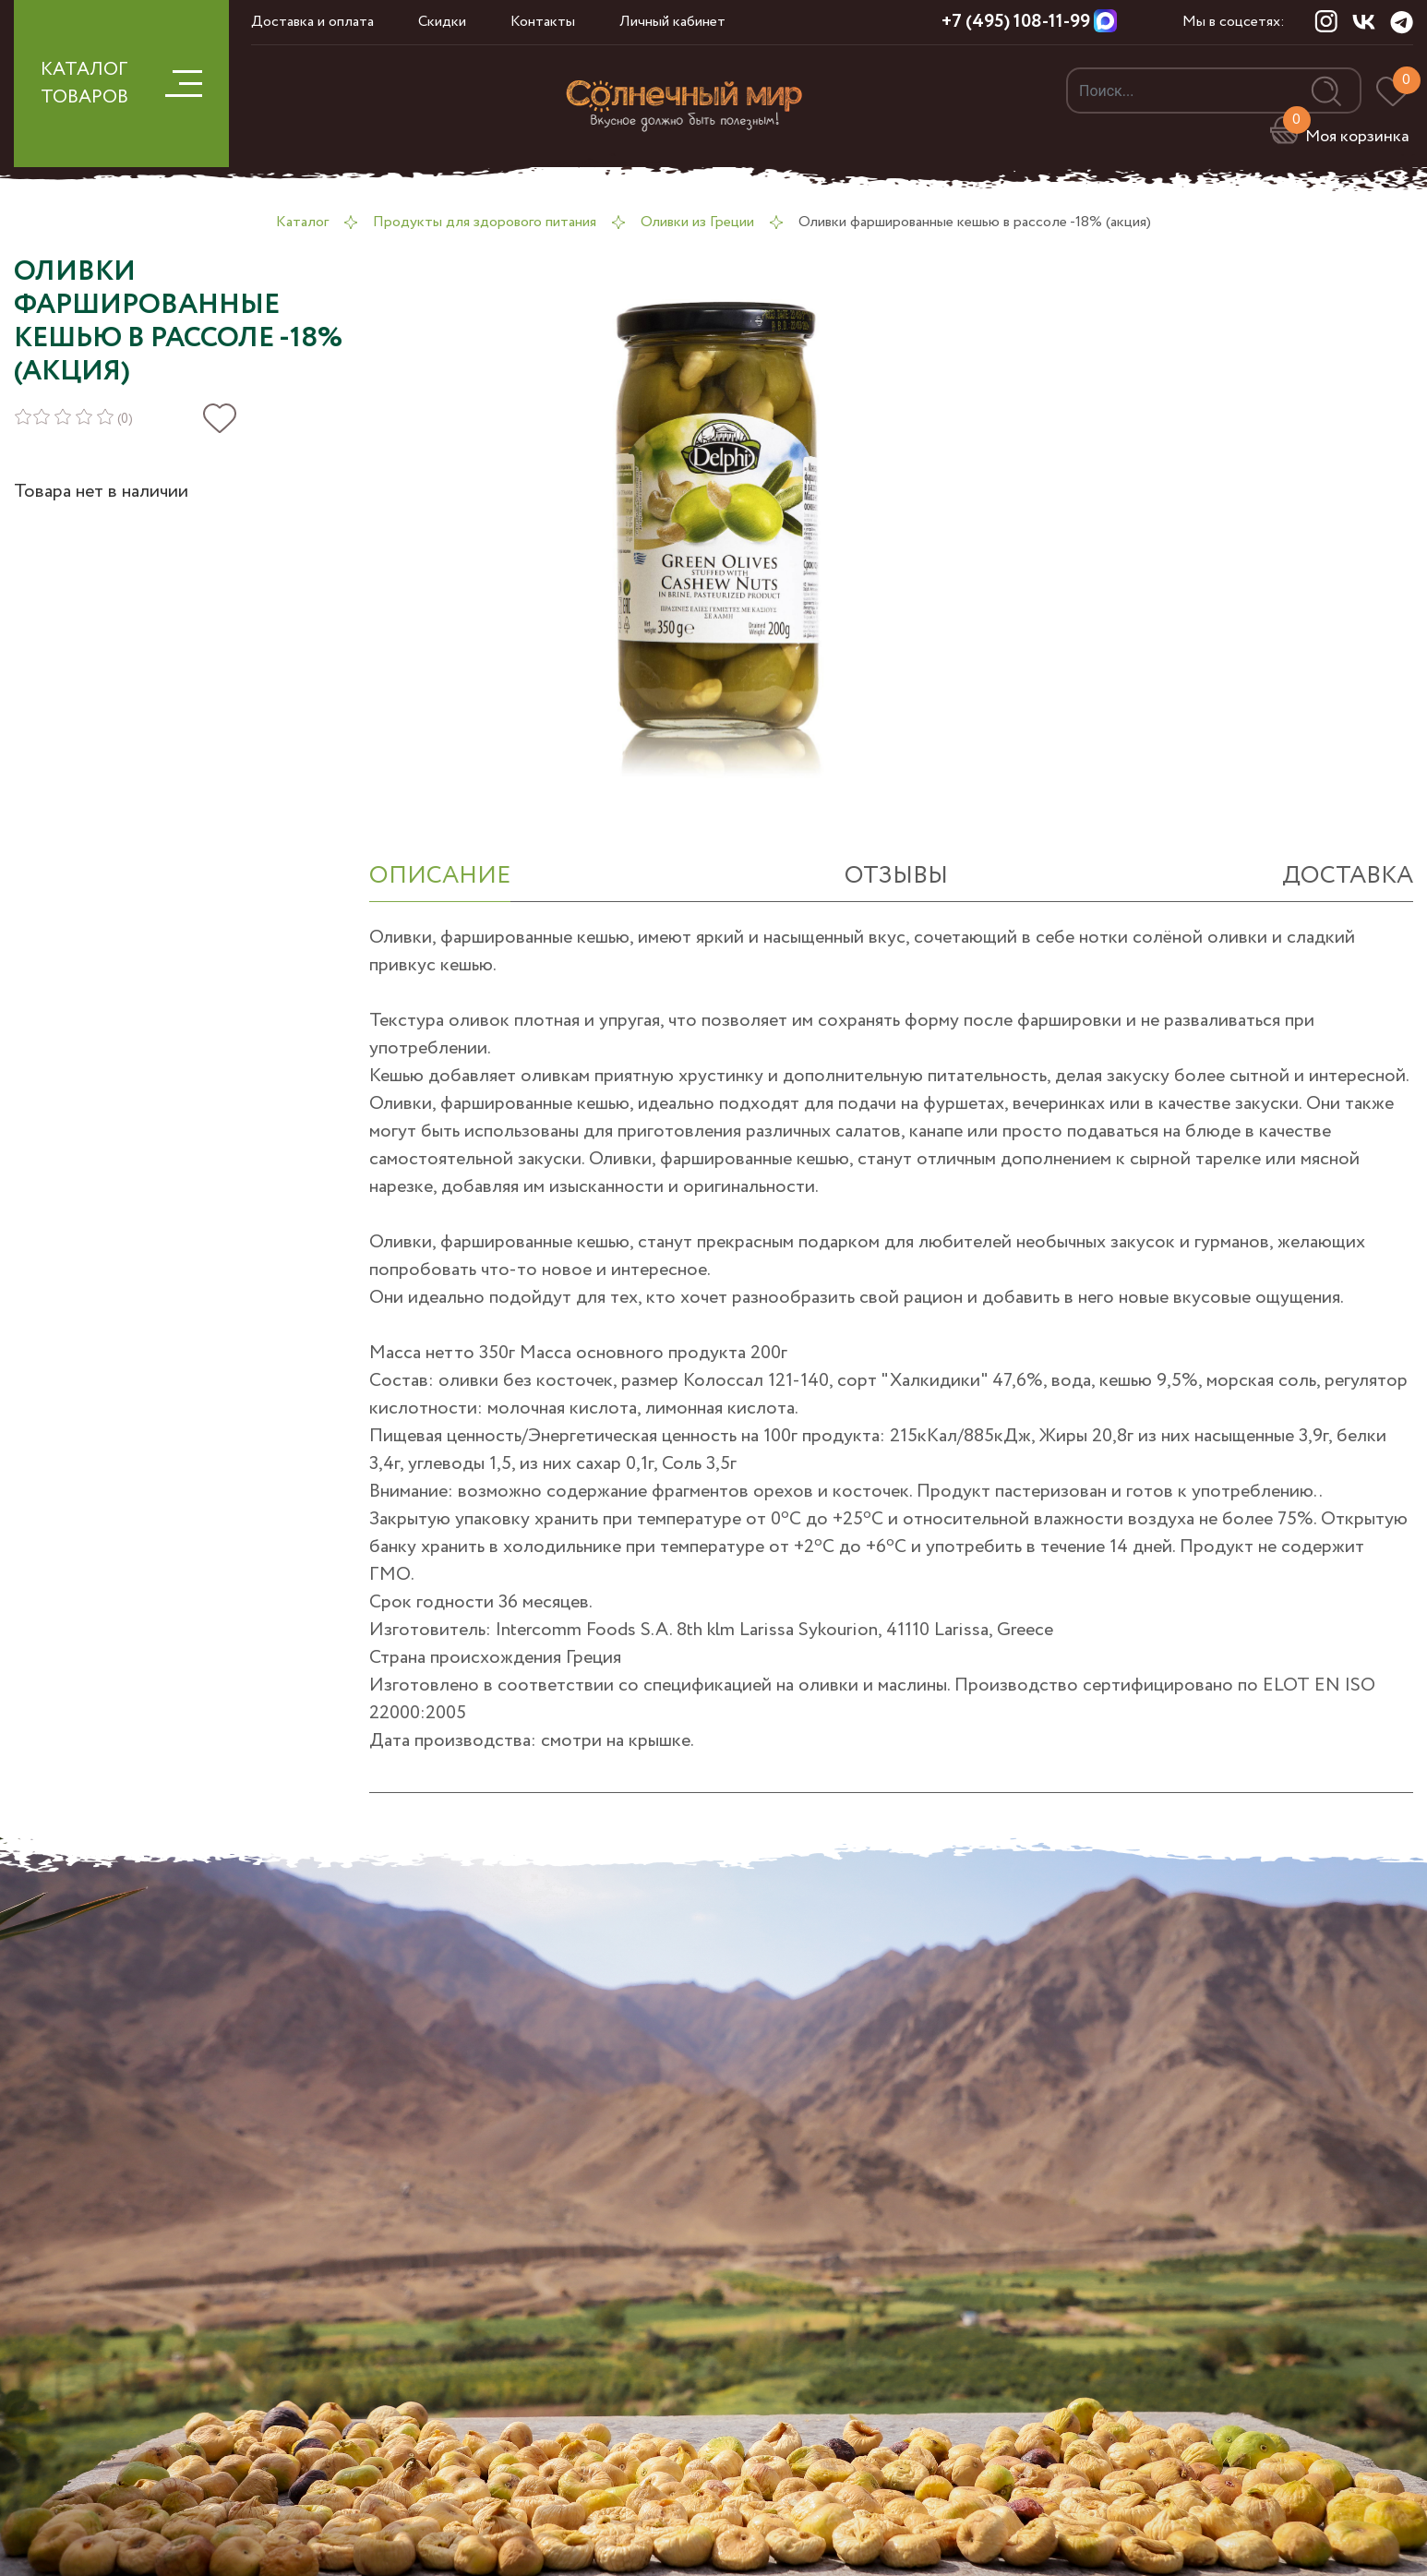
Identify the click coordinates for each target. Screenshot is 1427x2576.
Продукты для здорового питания (484, 222)
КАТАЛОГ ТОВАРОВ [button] (121, 83)
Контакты (542, 21)
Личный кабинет (672, 21)
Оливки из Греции (697, 222)
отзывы (896, 876)
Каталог (302, 222)
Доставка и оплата (312, 21)
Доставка (1347, 876)
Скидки (442, 21)
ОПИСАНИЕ (439, 876)
